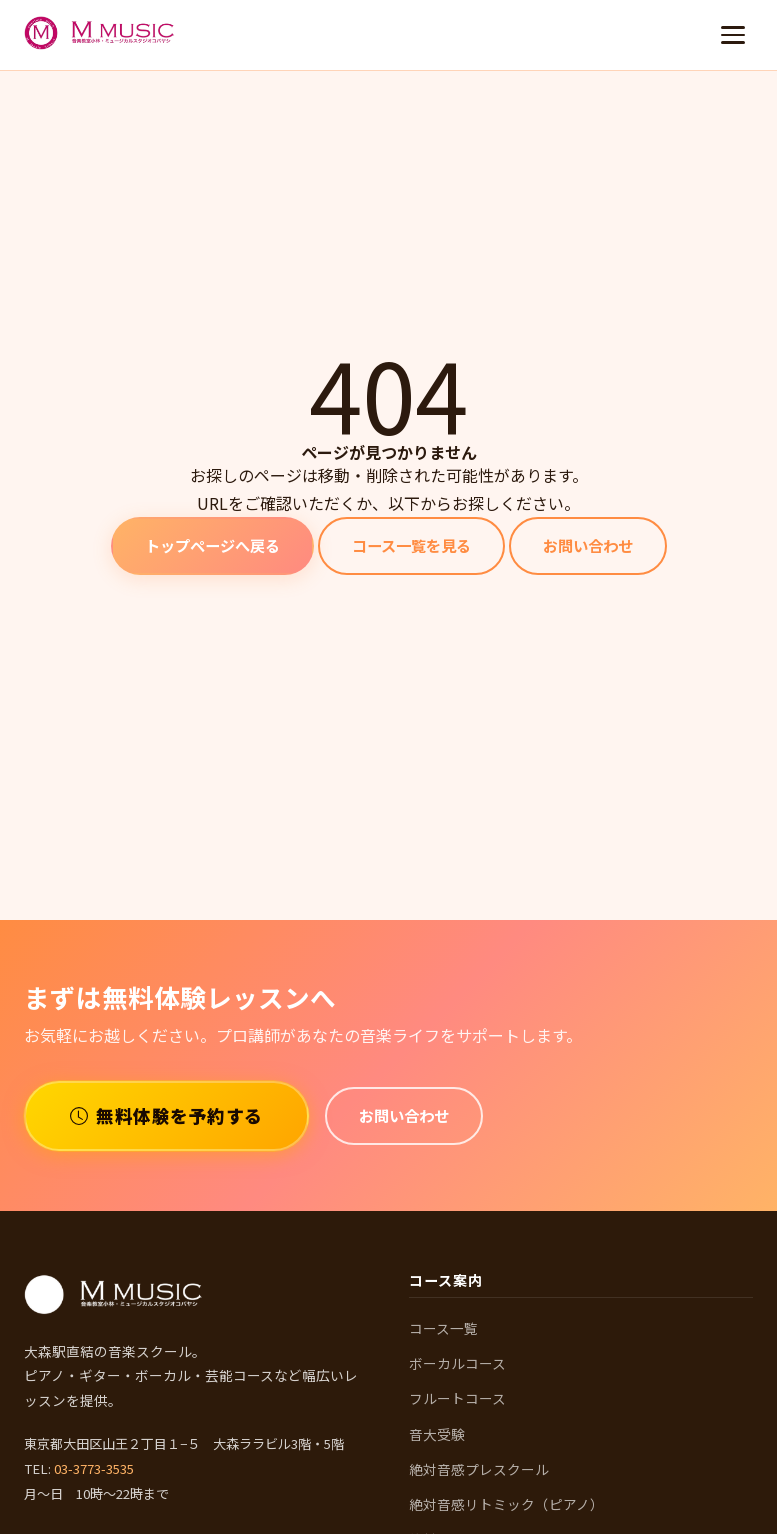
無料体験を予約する (166, 1115)
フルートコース (457, 1398)
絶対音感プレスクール (479, 1469)
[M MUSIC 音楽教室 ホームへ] (100, 35)
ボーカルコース (457, 1363)
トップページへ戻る (212, 545)
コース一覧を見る (411, 545)
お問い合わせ (588, 545)
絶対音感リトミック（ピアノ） (506, 1504)
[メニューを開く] (733, 35)
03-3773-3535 (94, 1468)
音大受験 (437, 1434)
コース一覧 (443, 1328)
